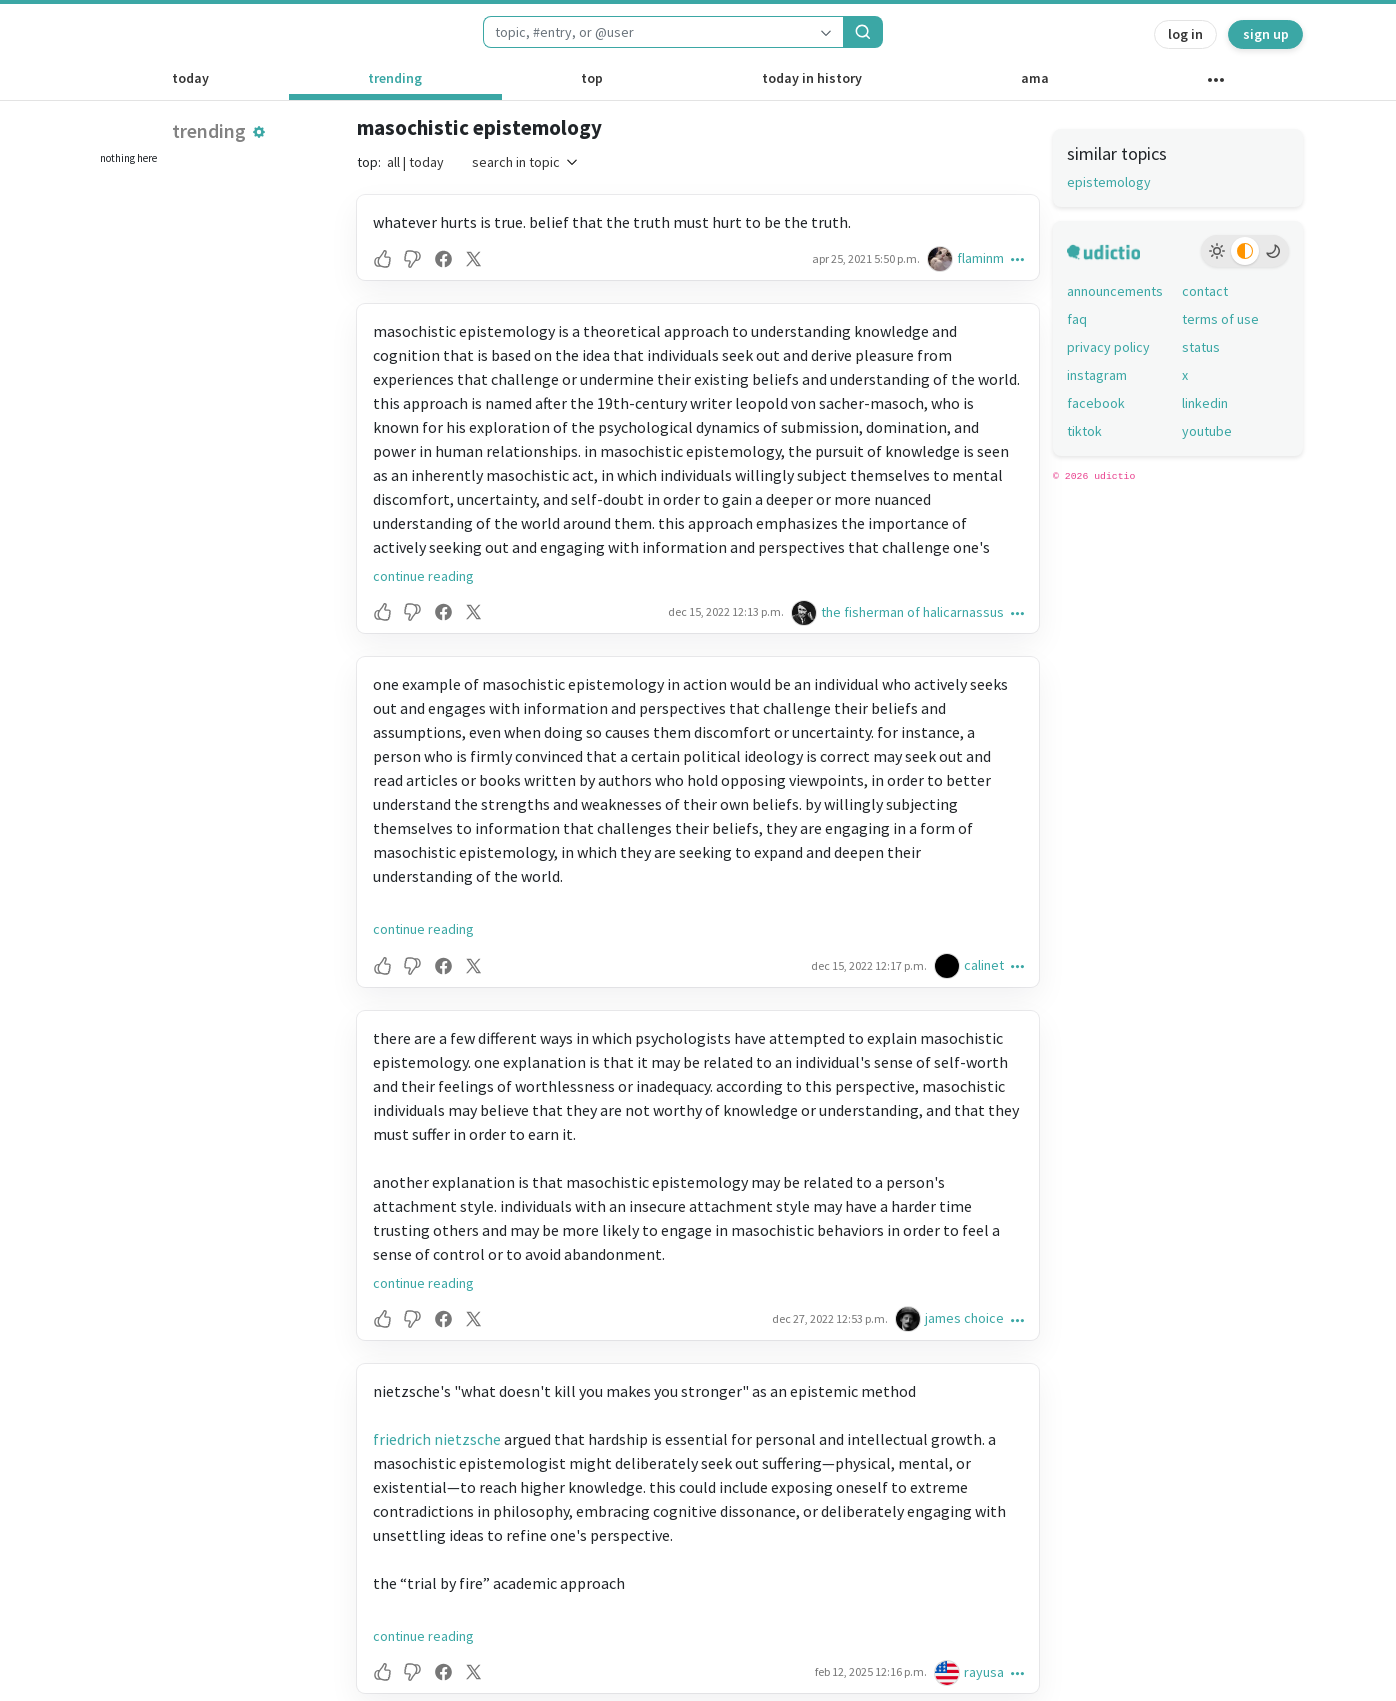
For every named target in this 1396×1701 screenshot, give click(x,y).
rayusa (984, 1672)
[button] (259, 132)
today (190, 78)
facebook (1096, 403)
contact (1205, 291)
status (1201, 347)
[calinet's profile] (949, 965)
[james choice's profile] (910, 1318)
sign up (1266, 34)
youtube (1207, 431)
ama (1035, 78)
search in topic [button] (526, 162)
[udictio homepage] (153, 32)
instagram (1097, 375)
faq (1077, 319)
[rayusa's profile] (949, 1672)
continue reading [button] (423, 576)
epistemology (1109, 182)
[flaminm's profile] (942, 258)
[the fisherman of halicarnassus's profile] (806, 612)
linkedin (1205, 403)
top (592, 78)
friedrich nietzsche (437, 1439)
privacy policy (1108, 347)
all (393, 162)
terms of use (1220, 319)
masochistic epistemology (479, 127)
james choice (964, 1318)
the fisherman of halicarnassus (912, 612)
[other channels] (1215, 84)
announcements (1115, 291)
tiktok (1084, 431)
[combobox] (646, 32)
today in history (812, 78)
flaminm (980, 258)
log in (1185, 34)
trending (395, 78)
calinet (984, 965)
